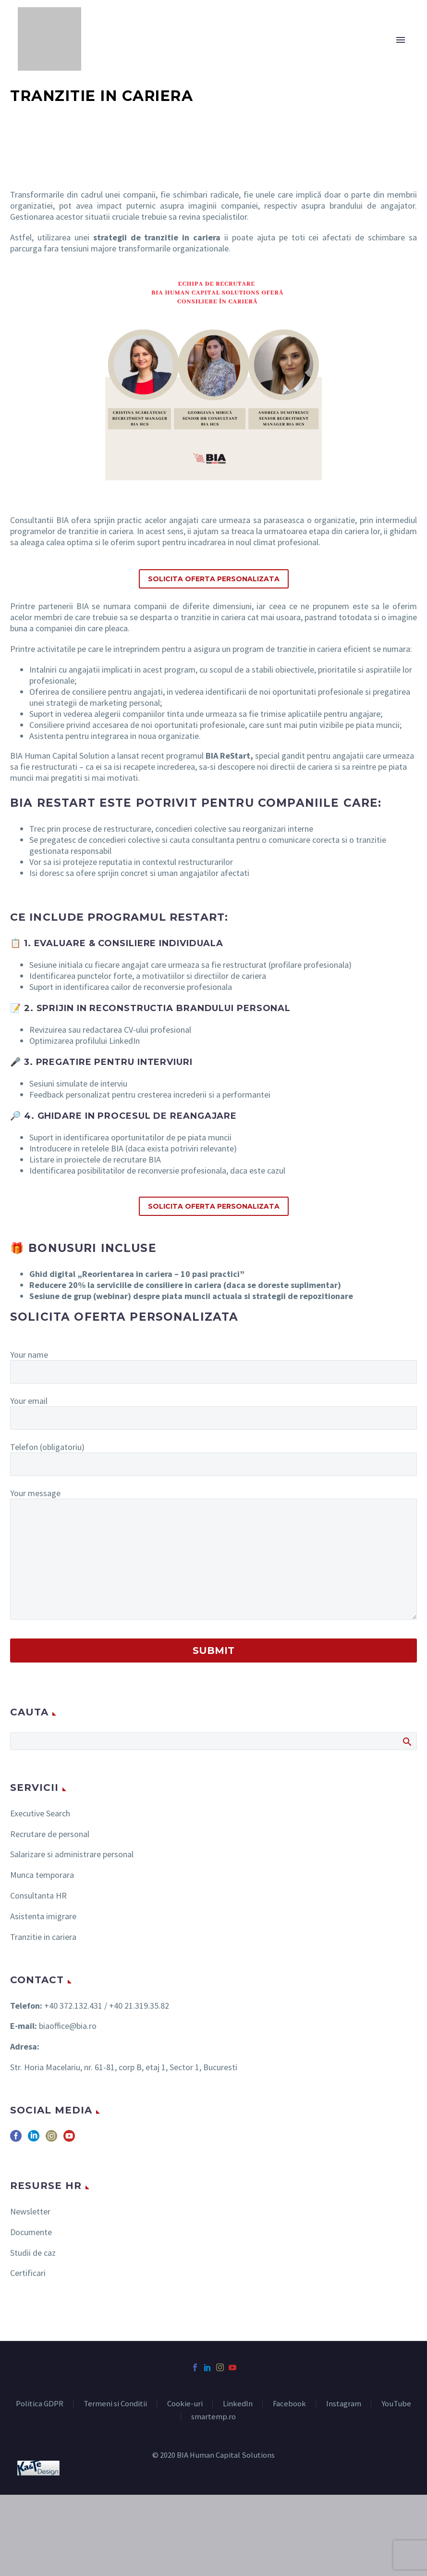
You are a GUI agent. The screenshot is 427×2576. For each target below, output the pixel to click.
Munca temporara (42, 1874)
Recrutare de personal (49, 1833)
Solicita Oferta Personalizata (214, 579)
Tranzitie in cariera (43, 1936)
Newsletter (30, 2211)
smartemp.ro (213, 2417)
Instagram (343, 2404)
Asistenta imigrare (43, 1916)
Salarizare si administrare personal (72, 1854)
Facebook (289, 2404)
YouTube (396, 2404)
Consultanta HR (38, 1895)
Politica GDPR (39, 2404)
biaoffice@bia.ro (68, 2025)
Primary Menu (400, 40)
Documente (31, 2232)
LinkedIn (238, 2404)
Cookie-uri (185, 2404)
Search (406, 1741)
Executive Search (40, 1813)
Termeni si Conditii (115, 2404)
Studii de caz (33, 2252)
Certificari (28, 2272)
